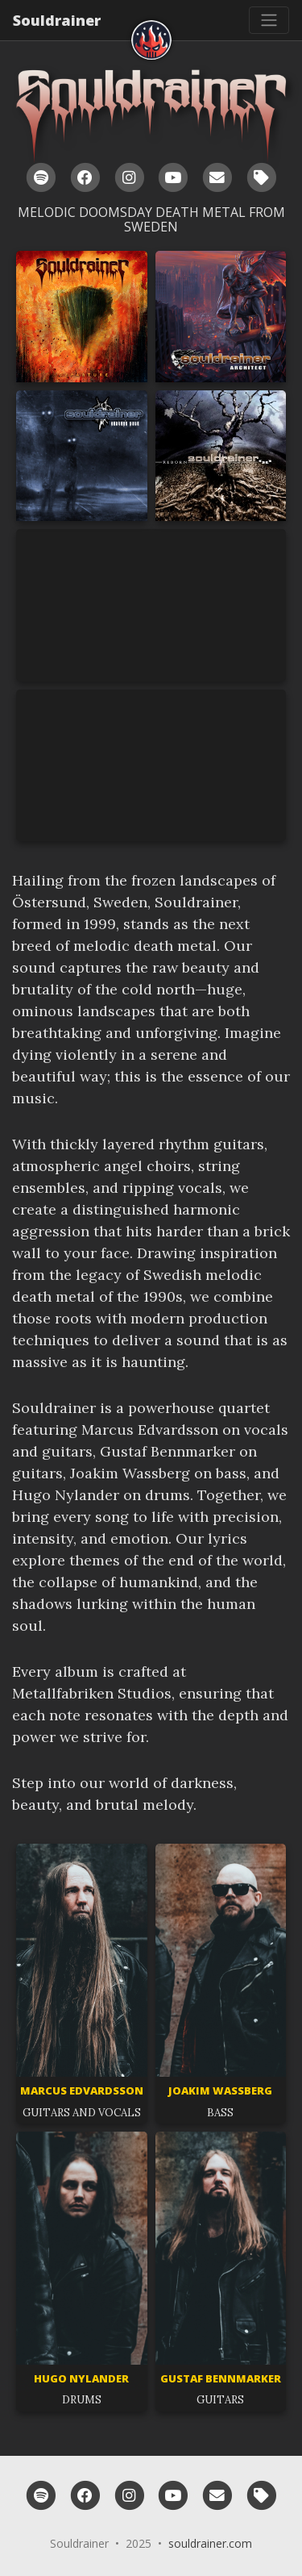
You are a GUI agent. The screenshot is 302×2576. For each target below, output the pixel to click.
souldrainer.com (210, 2543)
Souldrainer (57, 20)
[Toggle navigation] (269, 20)
